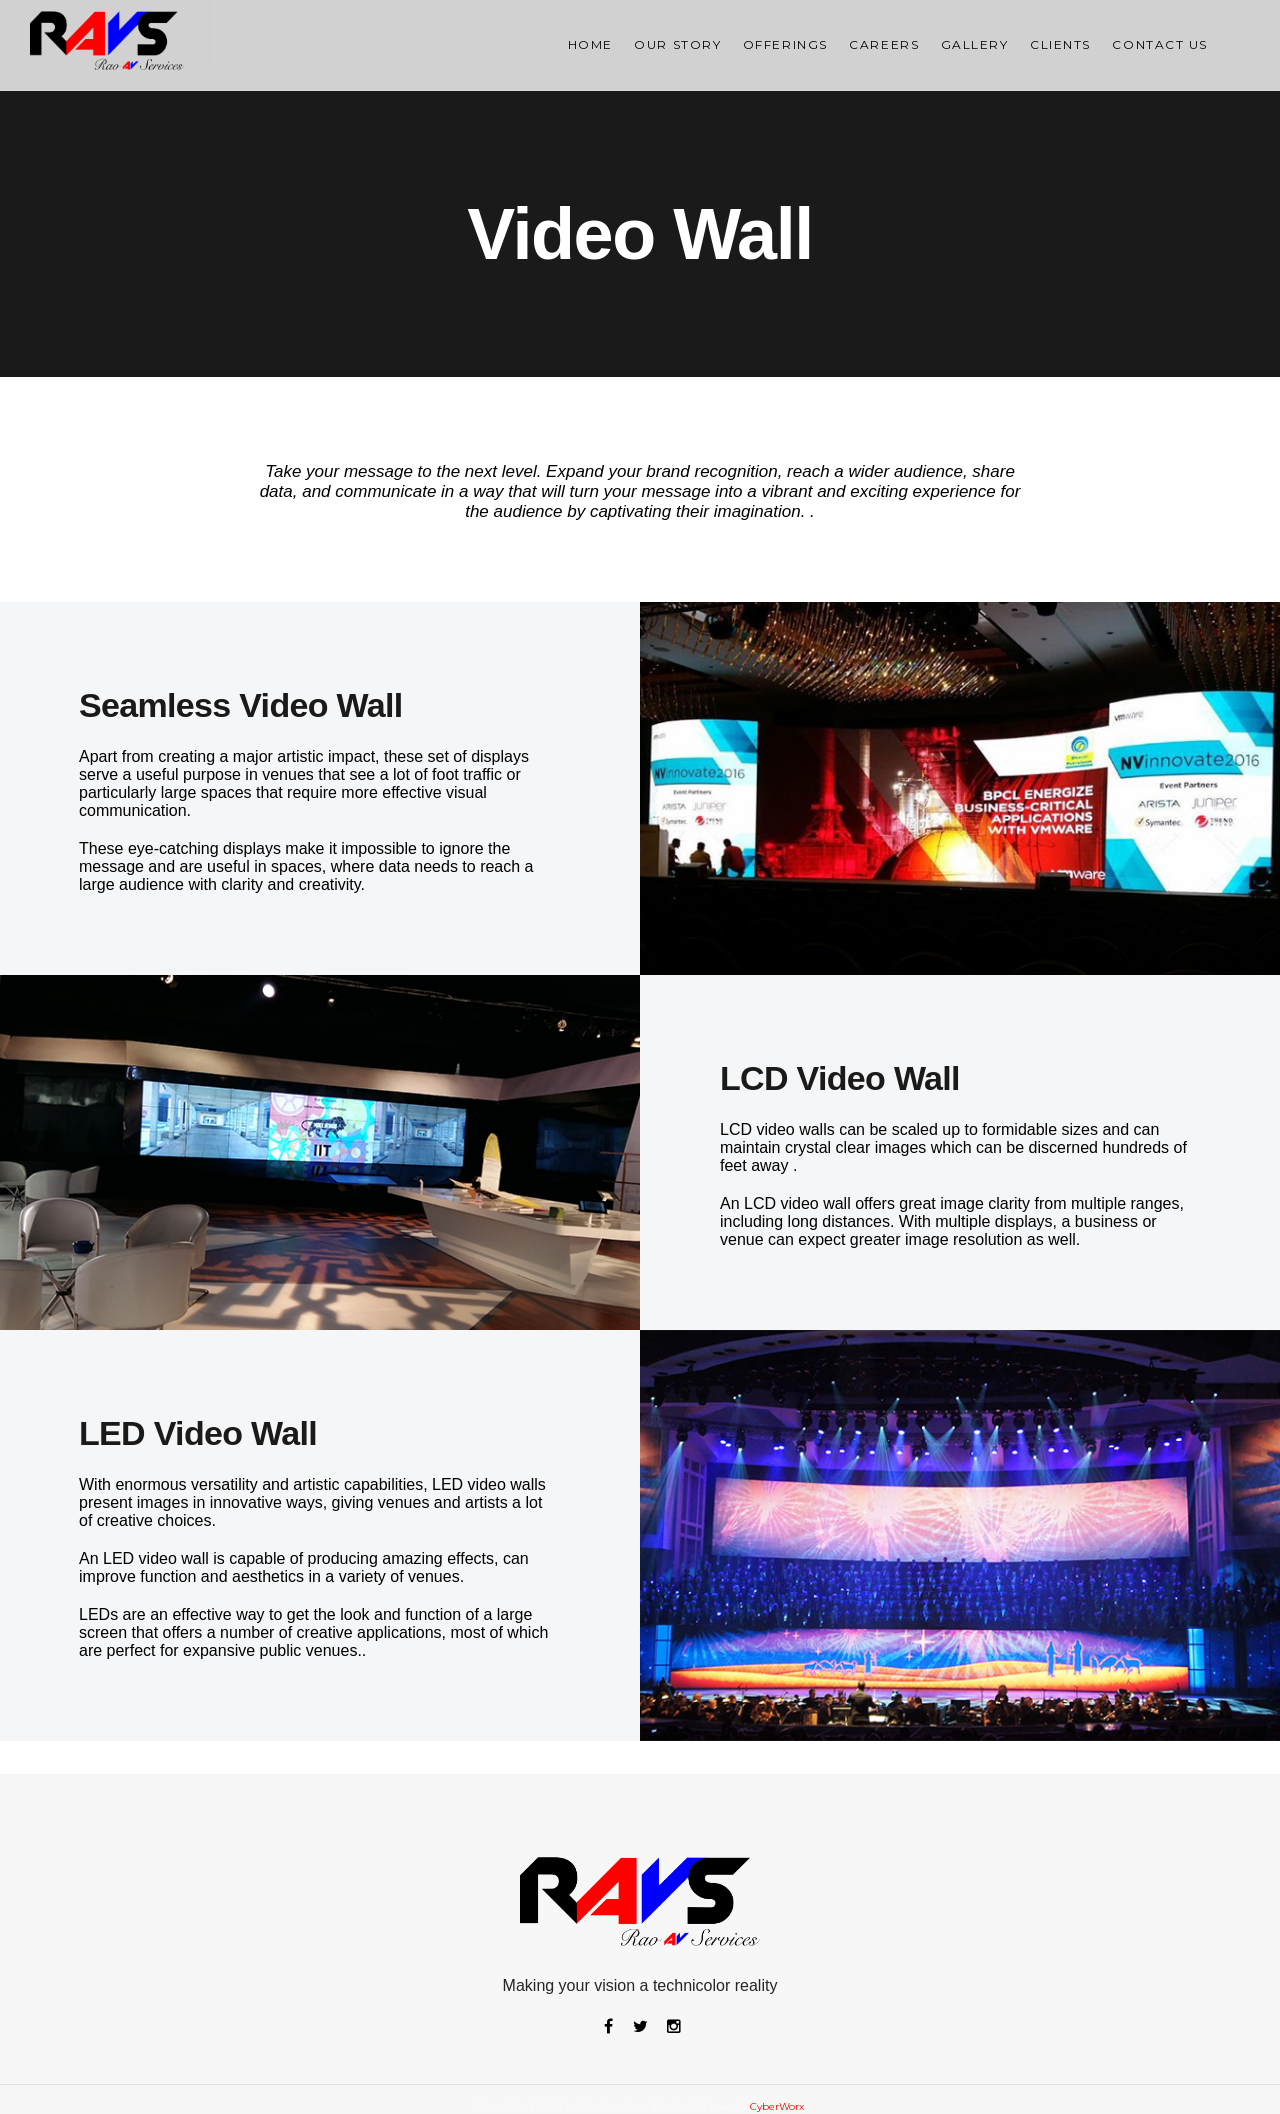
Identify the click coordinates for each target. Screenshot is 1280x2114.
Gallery (975, 44)
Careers (884, 44)
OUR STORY (677, 44)
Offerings (785, 44)
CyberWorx (777, 2106)
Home (590, 44)
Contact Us (1160, 44)
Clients (1060, 44)
